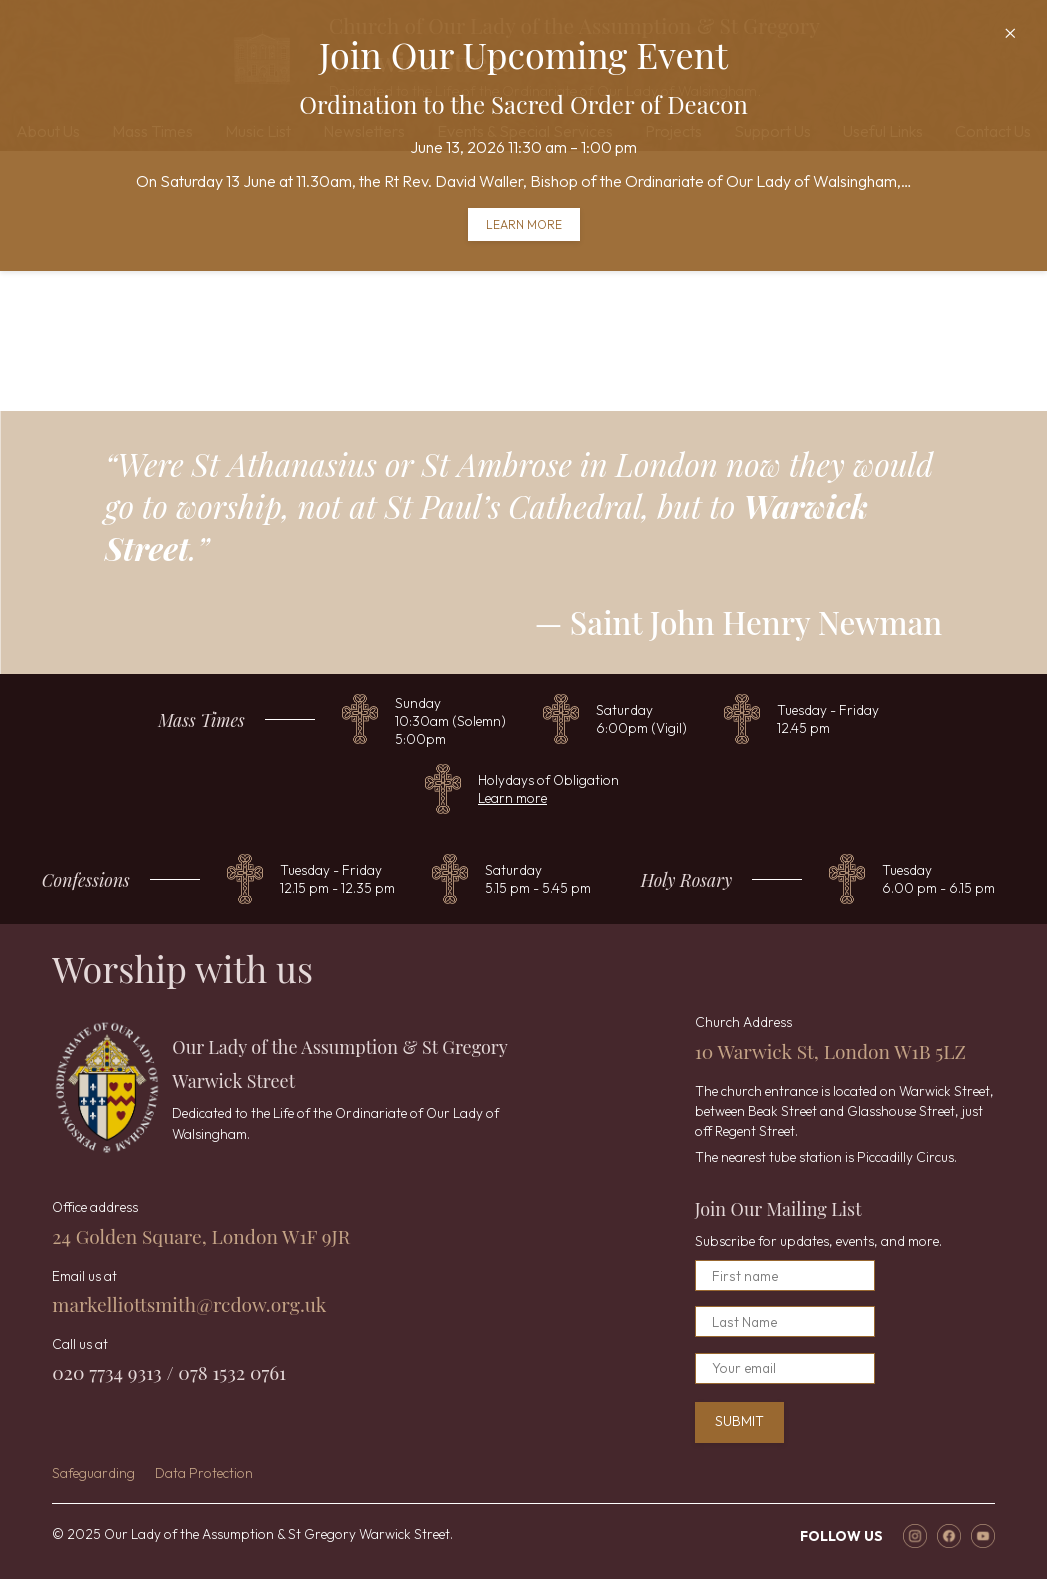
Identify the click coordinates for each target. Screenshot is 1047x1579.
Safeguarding (93, 1473)
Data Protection (204, 1473)
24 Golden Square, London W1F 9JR (201, 1236)
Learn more (524, 224)
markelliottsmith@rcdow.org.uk (189, 1304)
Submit (739, 1421)
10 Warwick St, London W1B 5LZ (830, 1051)
